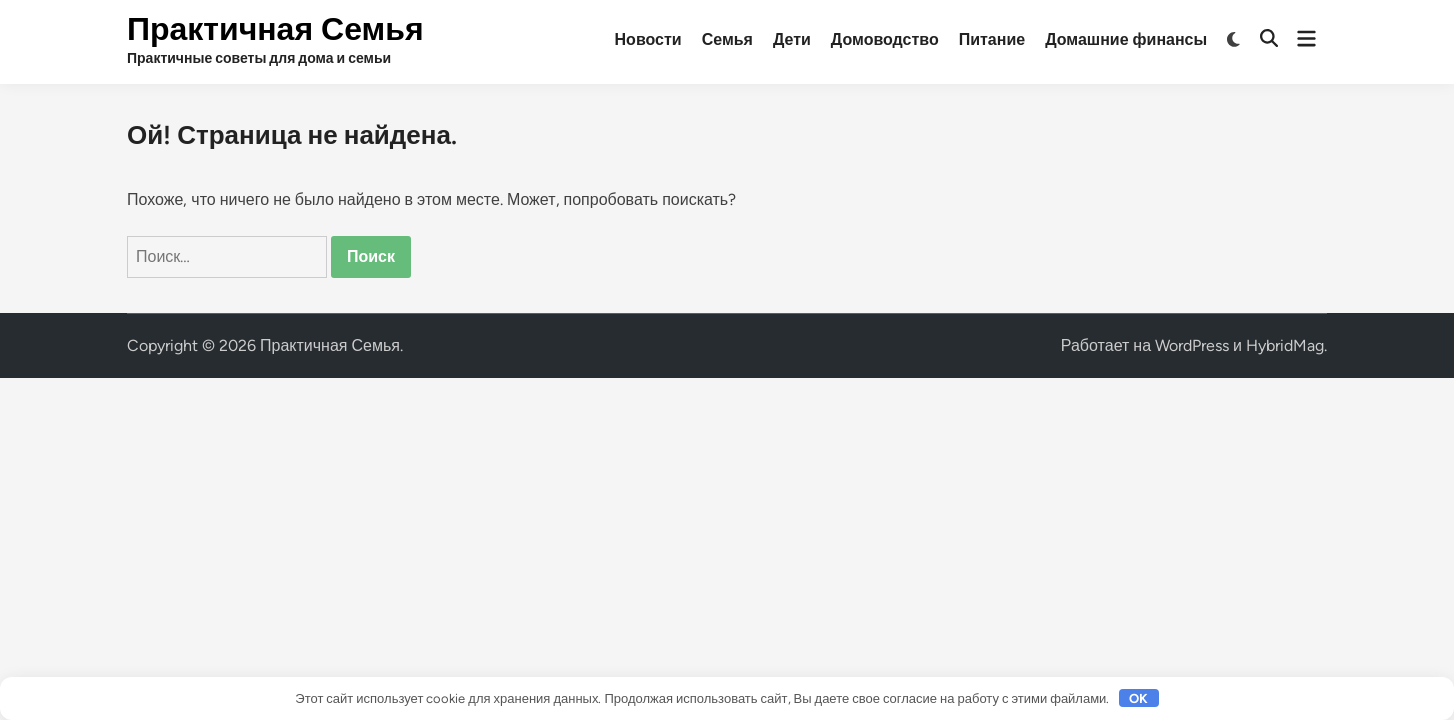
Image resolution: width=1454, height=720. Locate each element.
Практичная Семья (275, 29)
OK (1138, 698)
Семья (727, 39)
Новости (648, 39)
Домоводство (885, 39)
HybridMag (1285, 345)
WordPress (1192, 345)
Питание (992, 39)
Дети (792, 39)
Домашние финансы (1126, 39)
